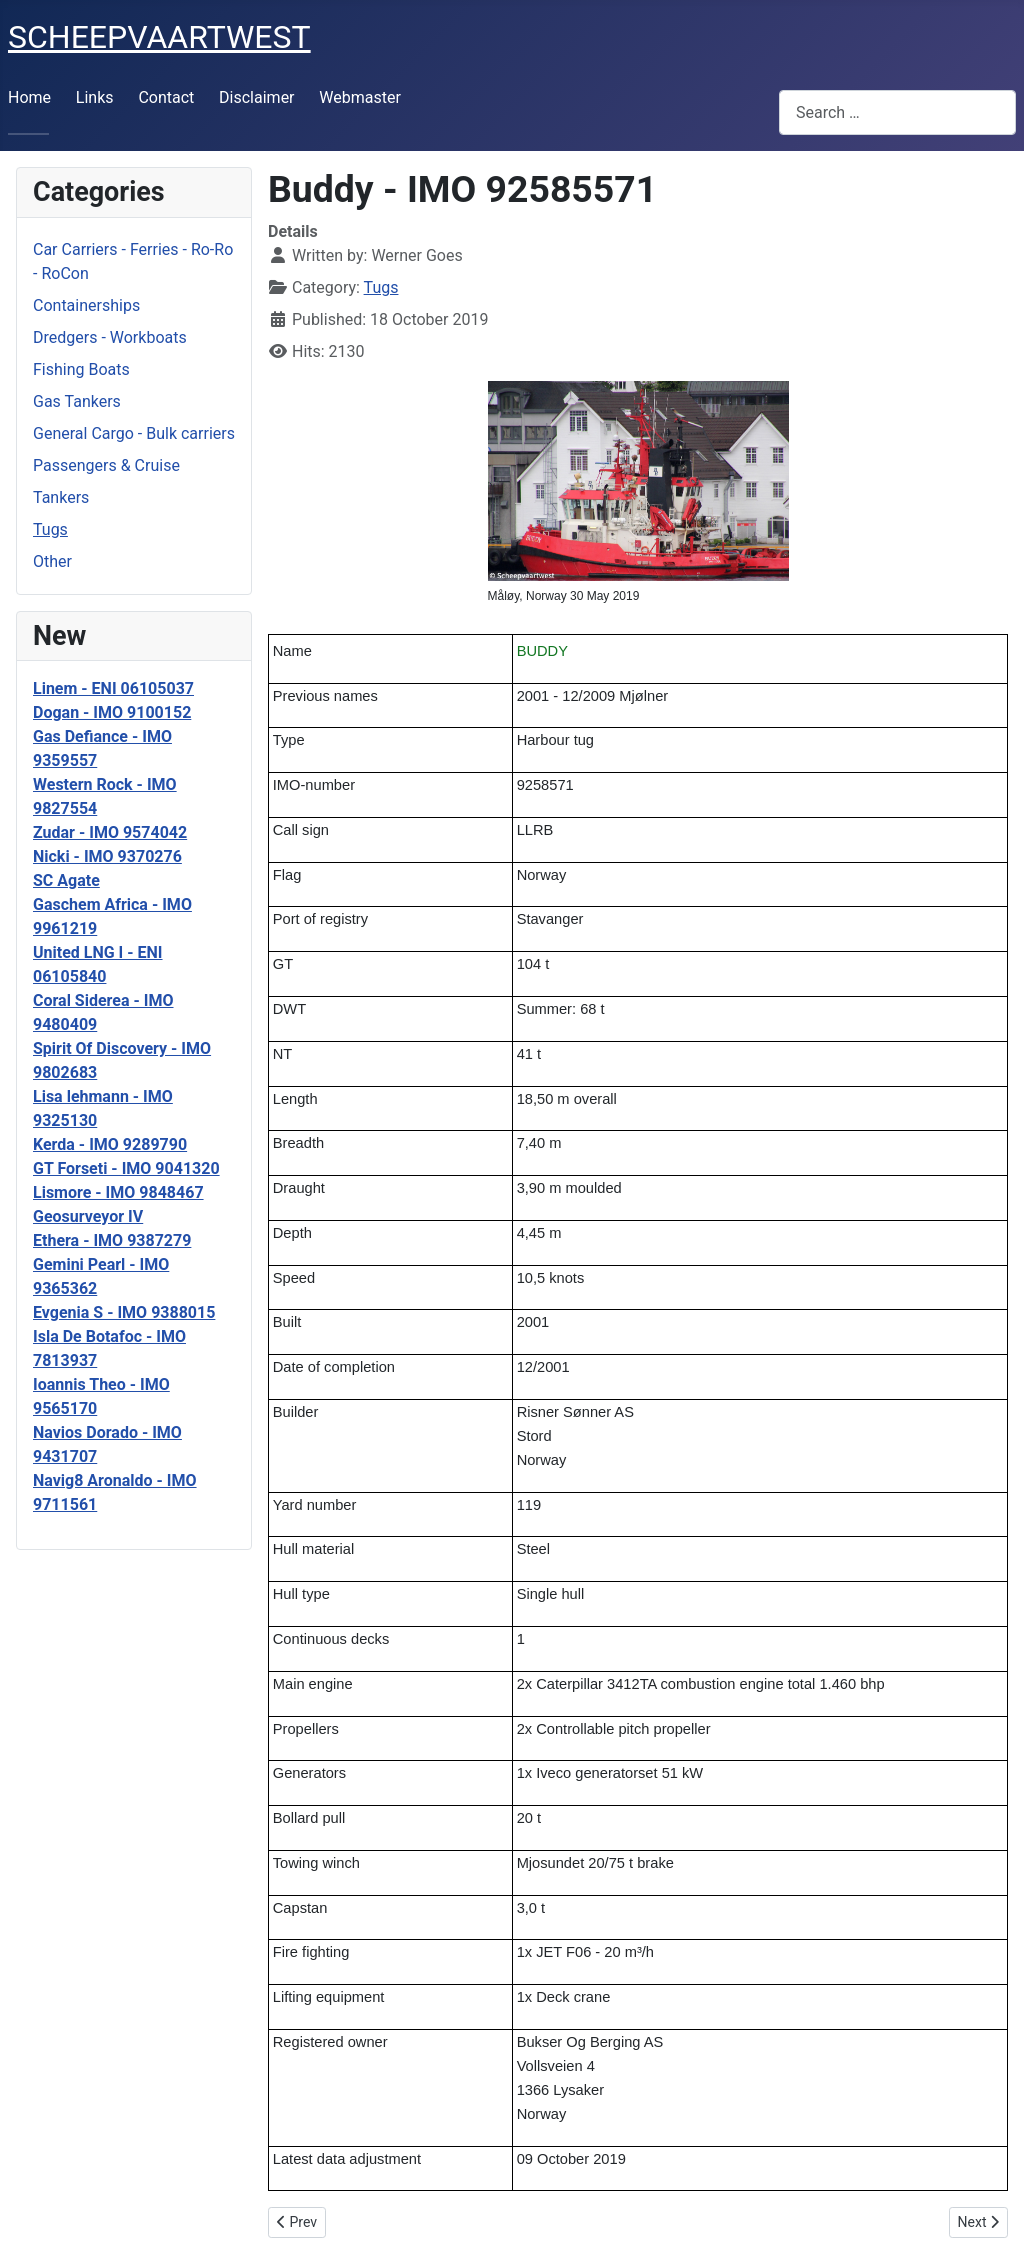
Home (29, 97)
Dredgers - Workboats (110, 337)
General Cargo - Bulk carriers (134, 433)
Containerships (86, 305)
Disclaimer (256, 97)
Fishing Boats (81, 369)
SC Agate (66, 880)
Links (95, 97)
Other (52, 561)
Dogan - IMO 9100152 (112, 712)
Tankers (61, 497)
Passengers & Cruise (106, 465)
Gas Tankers (77, 401)
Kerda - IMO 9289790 (110, 1144)
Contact (166, 97)
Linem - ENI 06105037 (113, 688)
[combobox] (897, 112)
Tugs (50, 529)
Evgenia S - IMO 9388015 (124, 1312)
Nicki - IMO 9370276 (107, 856)
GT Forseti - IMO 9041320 (126, 1168)
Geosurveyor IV (88, 1216)
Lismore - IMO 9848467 (118, 1192)
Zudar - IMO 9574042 (110, 832)
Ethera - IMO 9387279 (112, 1240)
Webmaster (360, 97)
